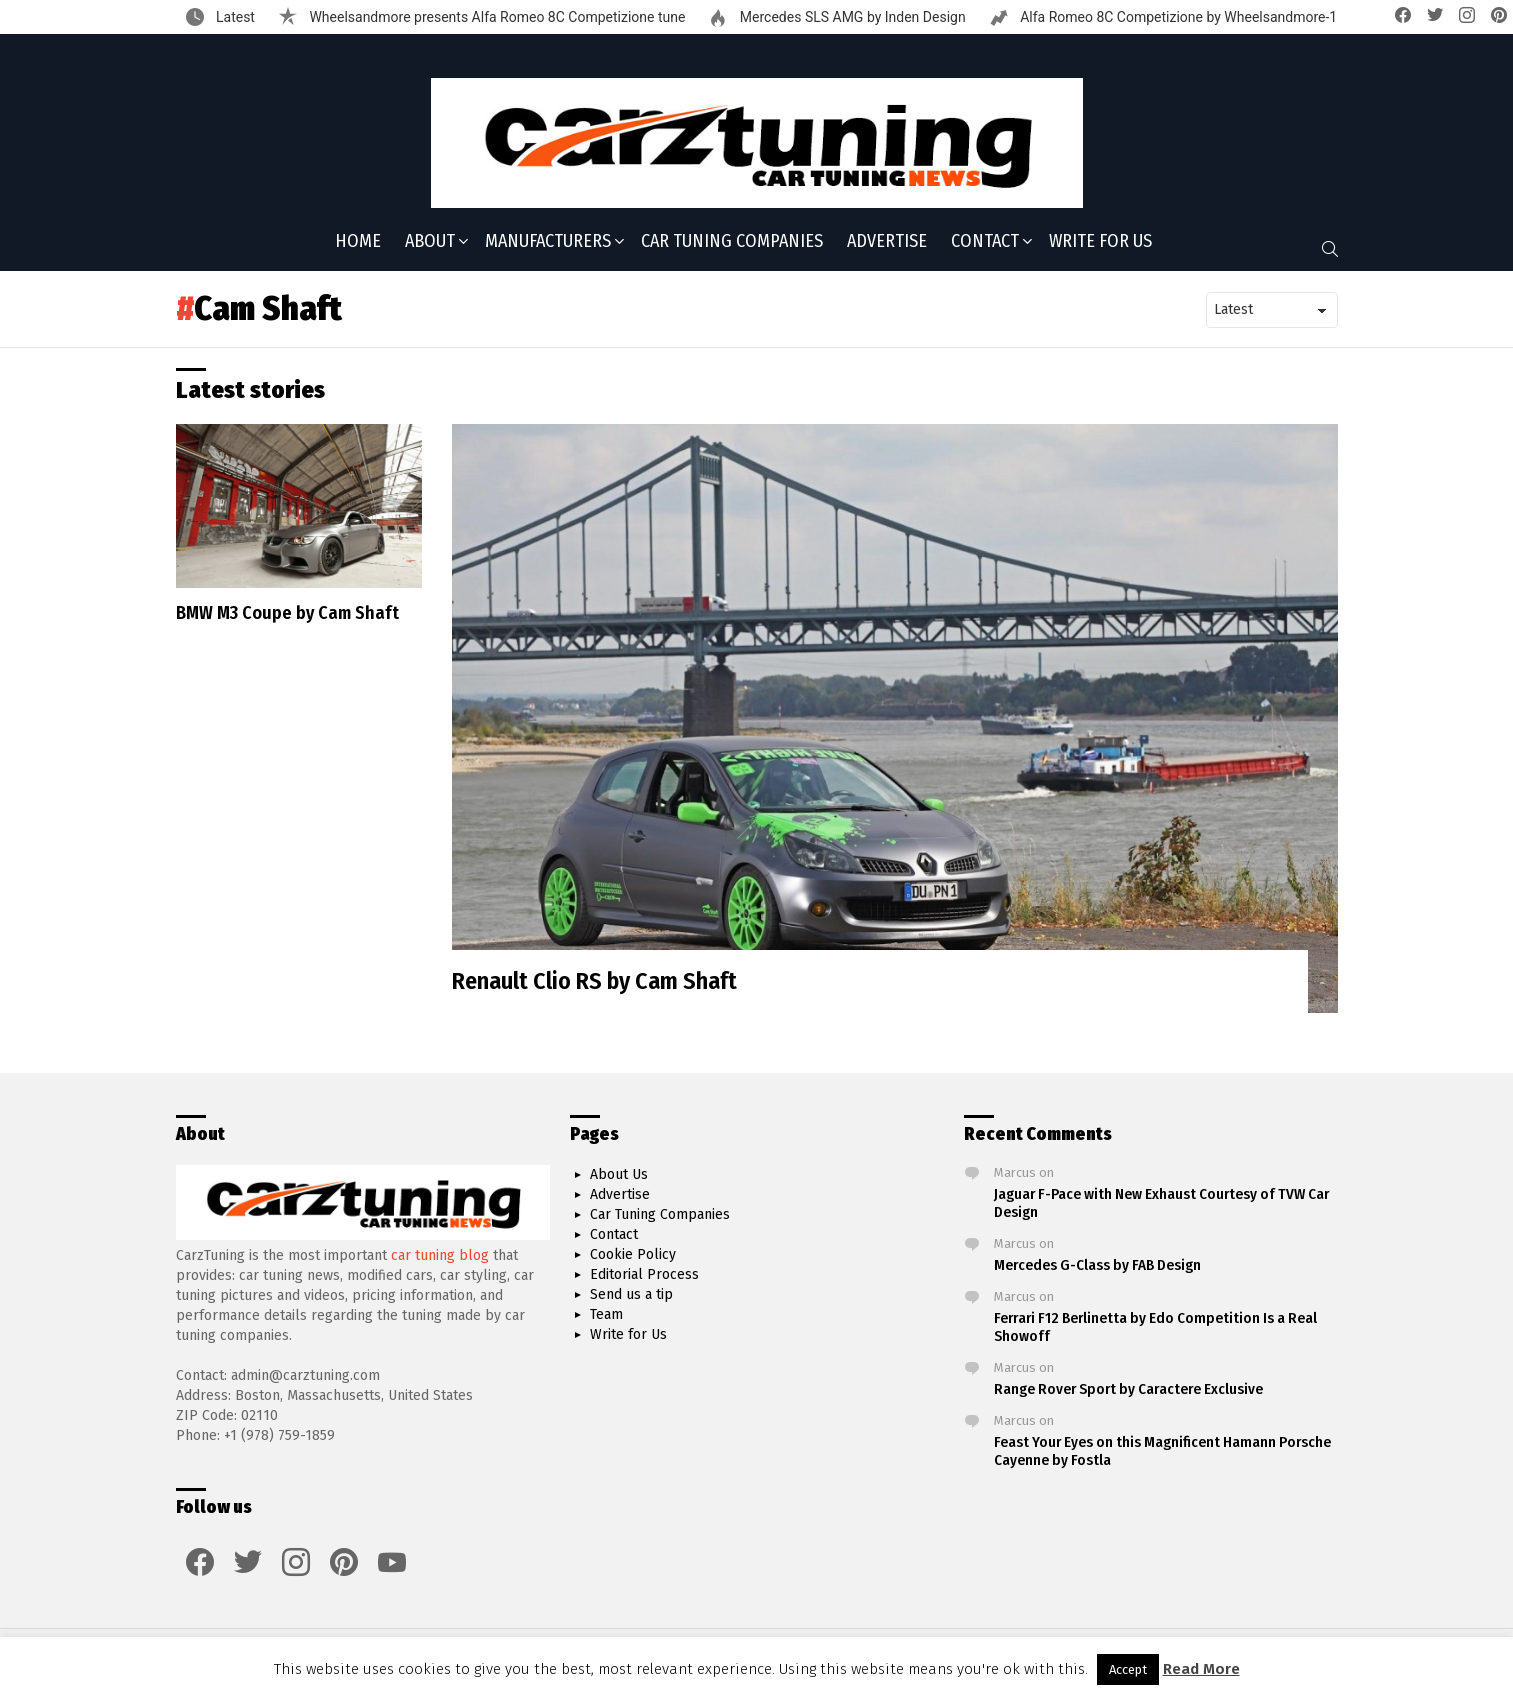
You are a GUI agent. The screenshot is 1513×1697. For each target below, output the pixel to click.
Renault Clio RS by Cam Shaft (594, 981)
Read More (1201, 1669)
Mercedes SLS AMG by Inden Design (850, 17)
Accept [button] (1128, 1669)
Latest (234, 17)
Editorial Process (644, 1274)
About (430, 243)
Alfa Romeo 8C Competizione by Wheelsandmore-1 (1177, 17)
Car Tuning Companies (732, 241)
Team (606, 1314)
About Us (619, 1174)
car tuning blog (440, 1255)
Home (358, 241)
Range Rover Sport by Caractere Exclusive (1128, 1389)
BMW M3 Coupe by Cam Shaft (287, 613)
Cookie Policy (633, 1254)
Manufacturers (548, 243)
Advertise (887, 241)
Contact (985, 243)
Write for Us (1100, 241)
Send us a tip (631, 1294)
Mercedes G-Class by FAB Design (1097, 1265)
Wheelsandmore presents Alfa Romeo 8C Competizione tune (495, 17)
